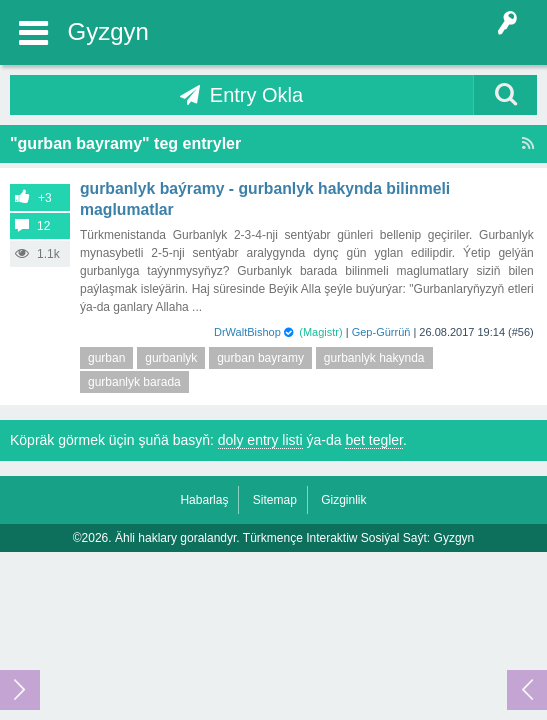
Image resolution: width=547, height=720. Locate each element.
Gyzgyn (108, 31)
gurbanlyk (171, 358)
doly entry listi (260, 440)
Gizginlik (343, 500)
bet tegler (374, 440)
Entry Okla (256, 95)
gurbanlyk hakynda (374, 358)
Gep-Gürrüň (381, 332)
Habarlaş (204, 500)
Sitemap (275, 500)
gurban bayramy (260, 358)
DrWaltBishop (247, 332)
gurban (106, 358)
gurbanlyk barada (134, 382)
